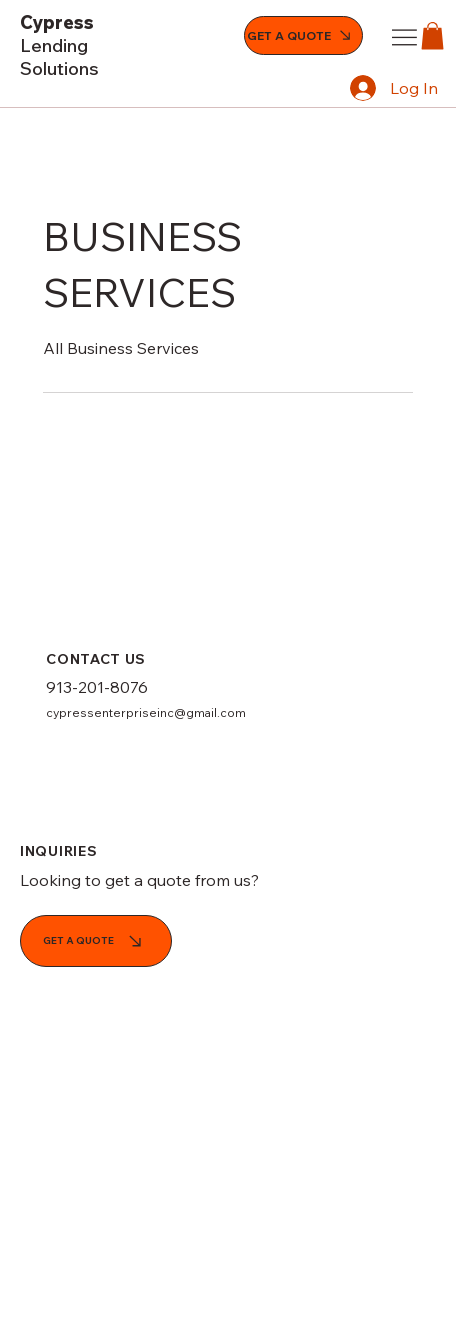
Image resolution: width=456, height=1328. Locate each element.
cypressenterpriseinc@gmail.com (146, 712)
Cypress (59, 45)
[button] (432, 35)
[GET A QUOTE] (303, 35)
